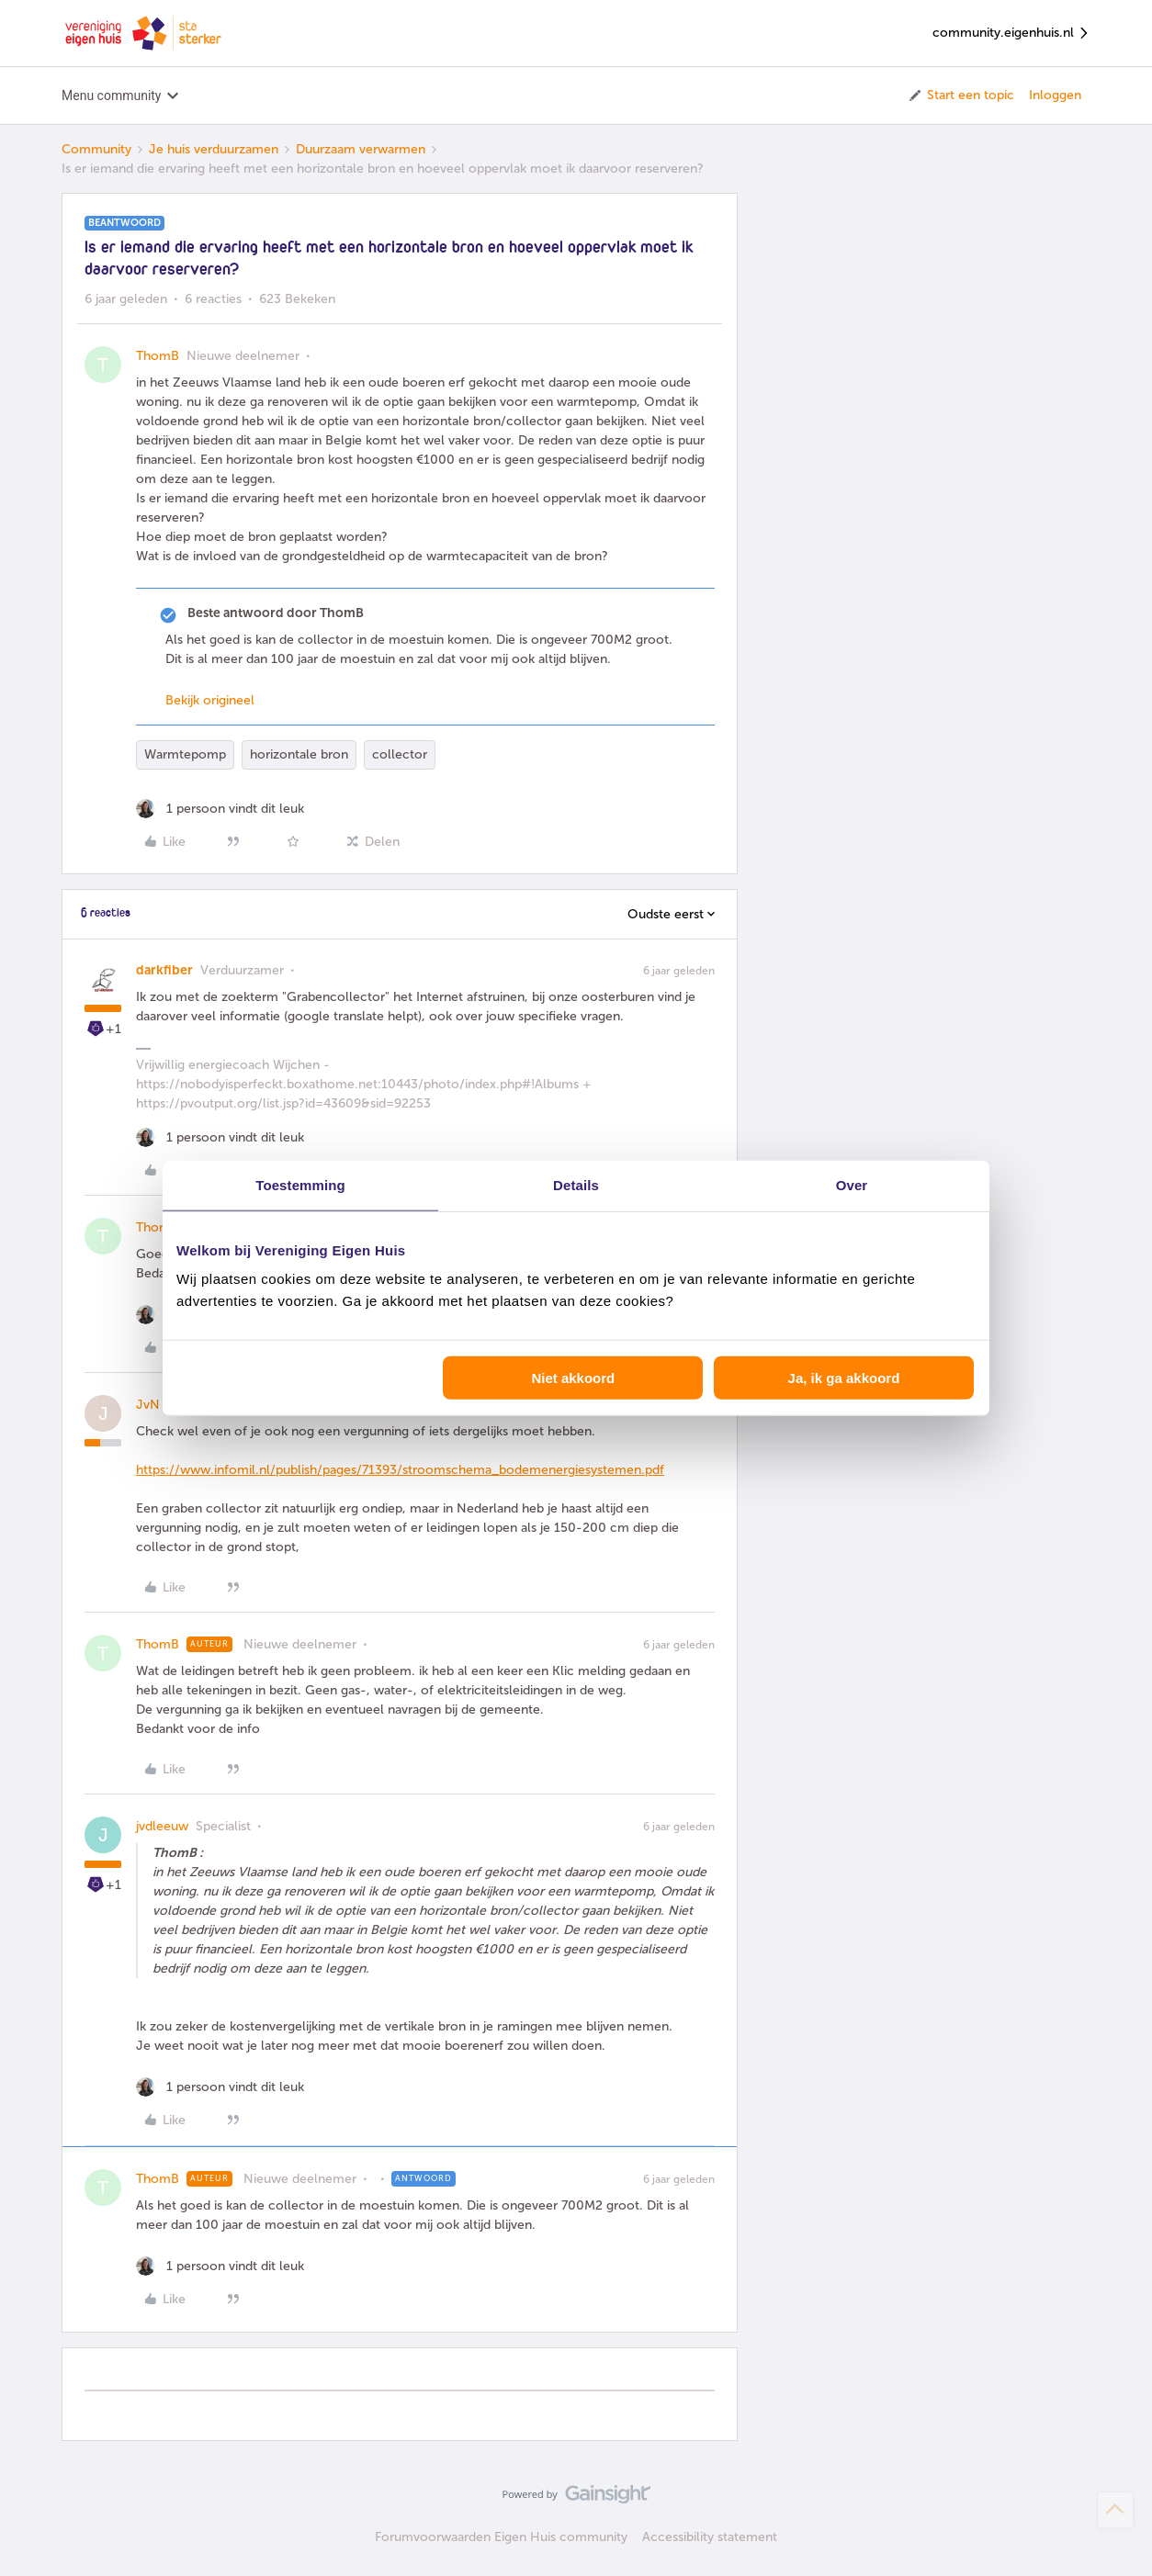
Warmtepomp (185, 754)
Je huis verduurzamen (213, 149)
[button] (960, 95)
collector (399, 754)
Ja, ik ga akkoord (844, 1378)
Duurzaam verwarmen (360, 149)
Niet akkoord (573, 1378)
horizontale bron (299, 754)
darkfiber (164, 970)
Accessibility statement (709, 2537)
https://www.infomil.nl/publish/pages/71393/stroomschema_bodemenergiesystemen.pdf (400, 1470)
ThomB (157, 356)
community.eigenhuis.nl (1011, 34)
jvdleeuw (162, 1826)
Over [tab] (852, 1184)
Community (96, 149)
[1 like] (220, 808)
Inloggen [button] (1055, 95)
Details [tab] (576, 1184)
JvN (148, 1404)
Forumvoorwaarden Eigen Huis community (501, 2537)
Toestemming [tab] (300, 1184)
